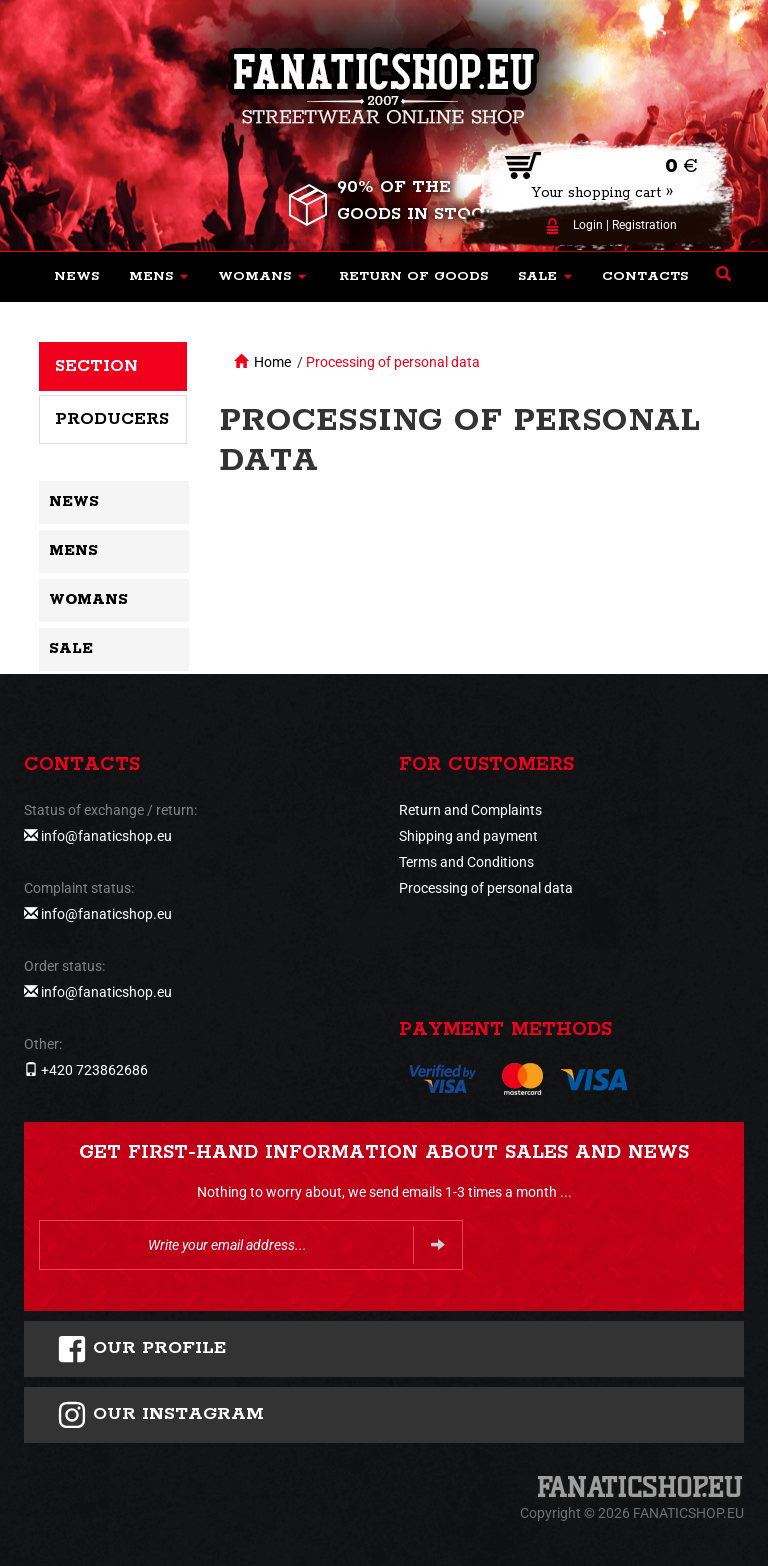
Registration (644, 225)
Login (588, 225)
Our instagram (160, 1415)
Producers (112, 419)
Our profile (141, 1349)
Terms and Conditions (466, 862)
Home (272, 362)
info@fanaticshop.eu (106, 836)
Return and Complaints (470, 810)
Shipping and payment (468, 836)
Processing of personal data (393, 362)
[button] (158, 277)
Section (96, 366)
